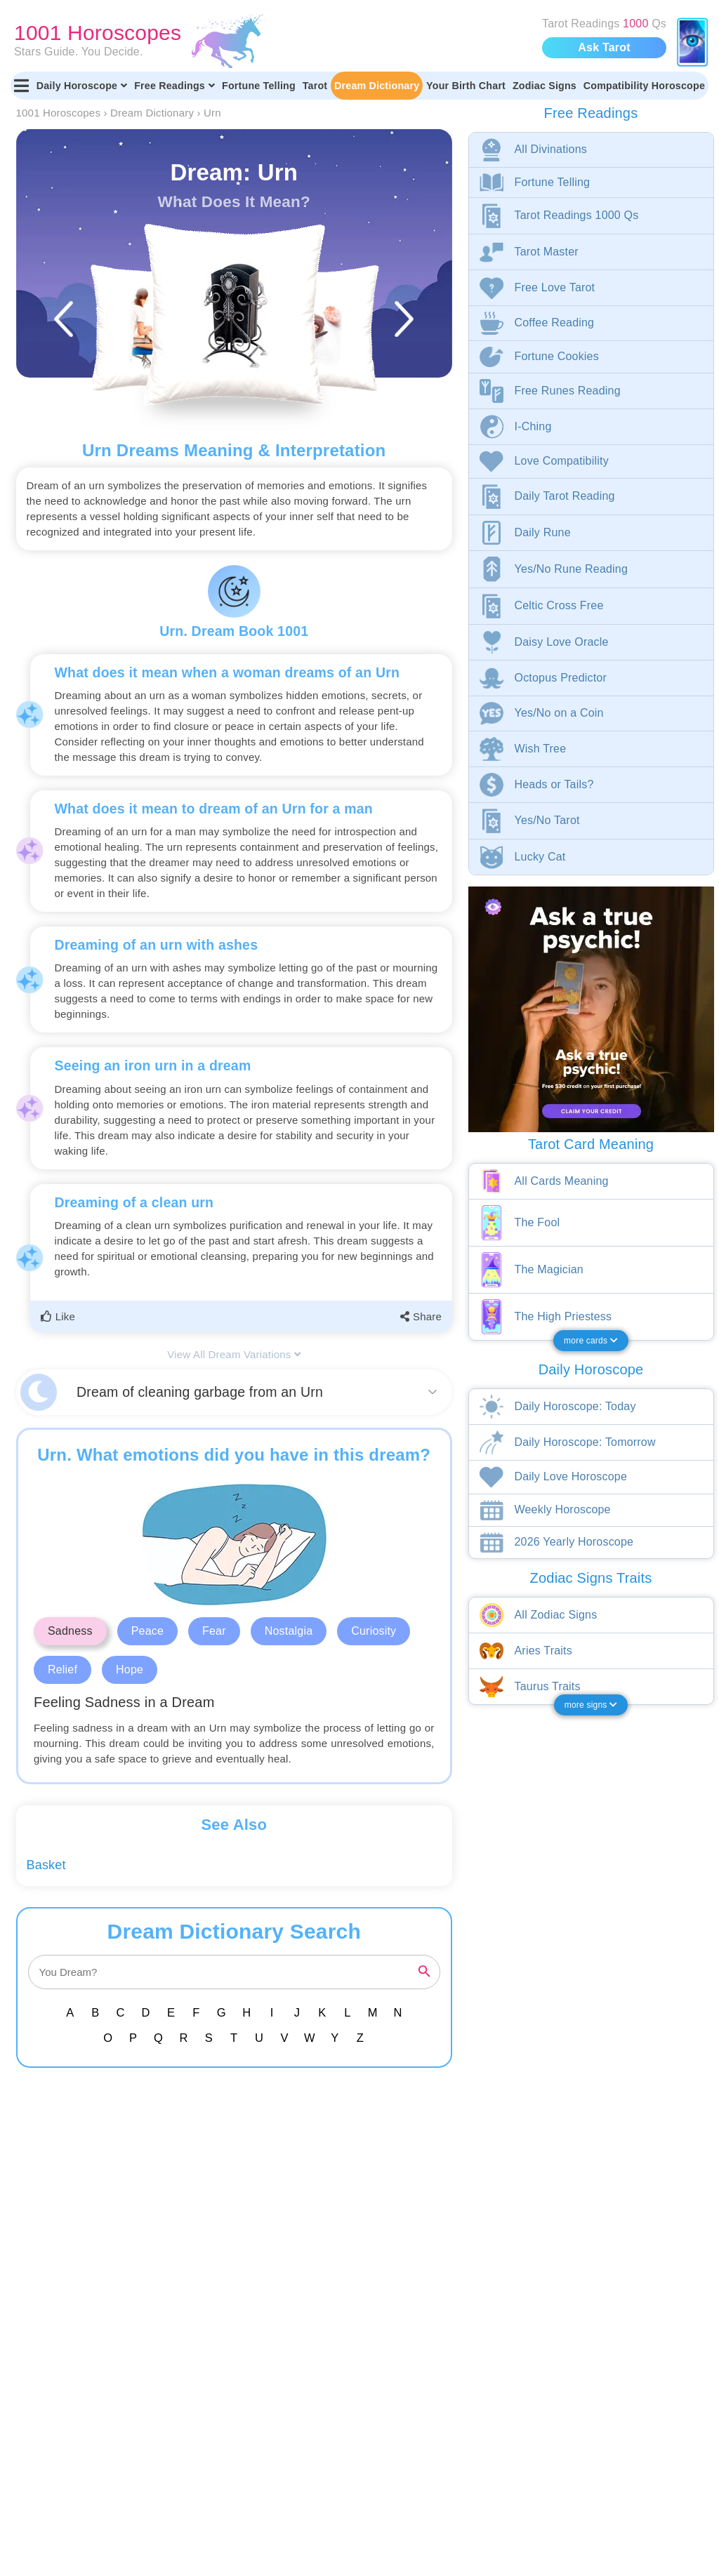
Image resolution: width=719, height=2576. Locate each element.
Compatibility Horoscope (644, 85)
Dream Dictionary (376, 85)
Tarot (315, 85)
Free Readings (174, 86)
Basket (46, 1865)
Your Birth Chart (466, 85)
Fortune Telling (259, 85)
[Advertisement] (237, 2187)
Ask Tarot (604, 47)
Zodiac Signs (544, 85)
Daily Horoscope (82, 86)
